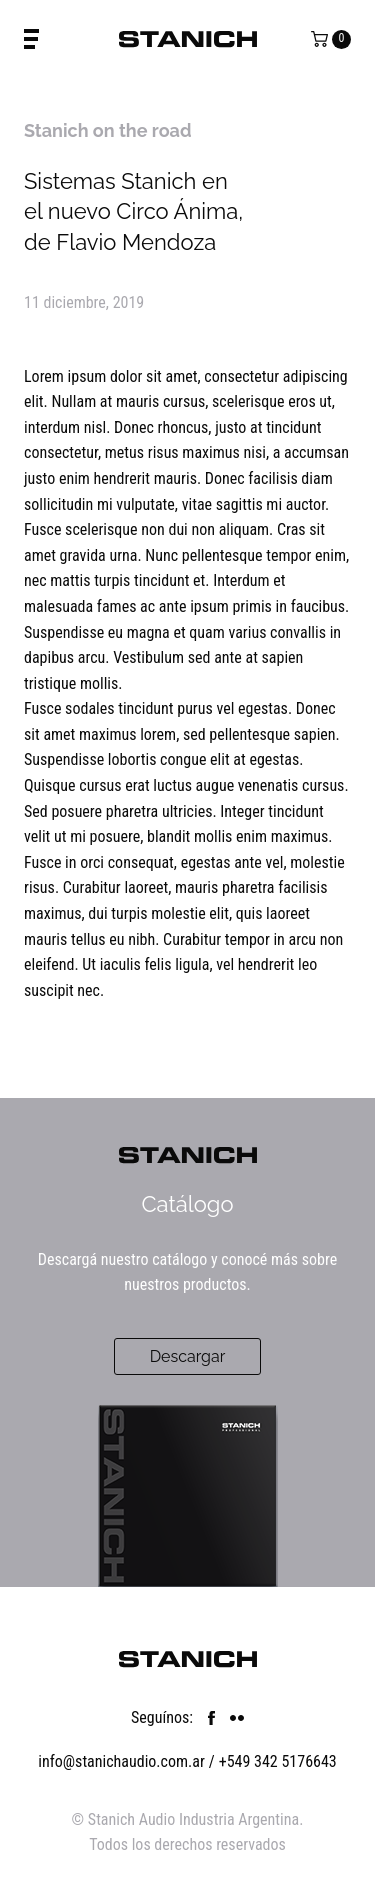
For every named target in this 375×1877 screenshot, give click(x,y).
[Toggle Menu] (31, 39)
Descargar (188, 1356)
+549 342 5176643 (278, 1761)
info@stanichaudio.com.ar (121, 1761)
